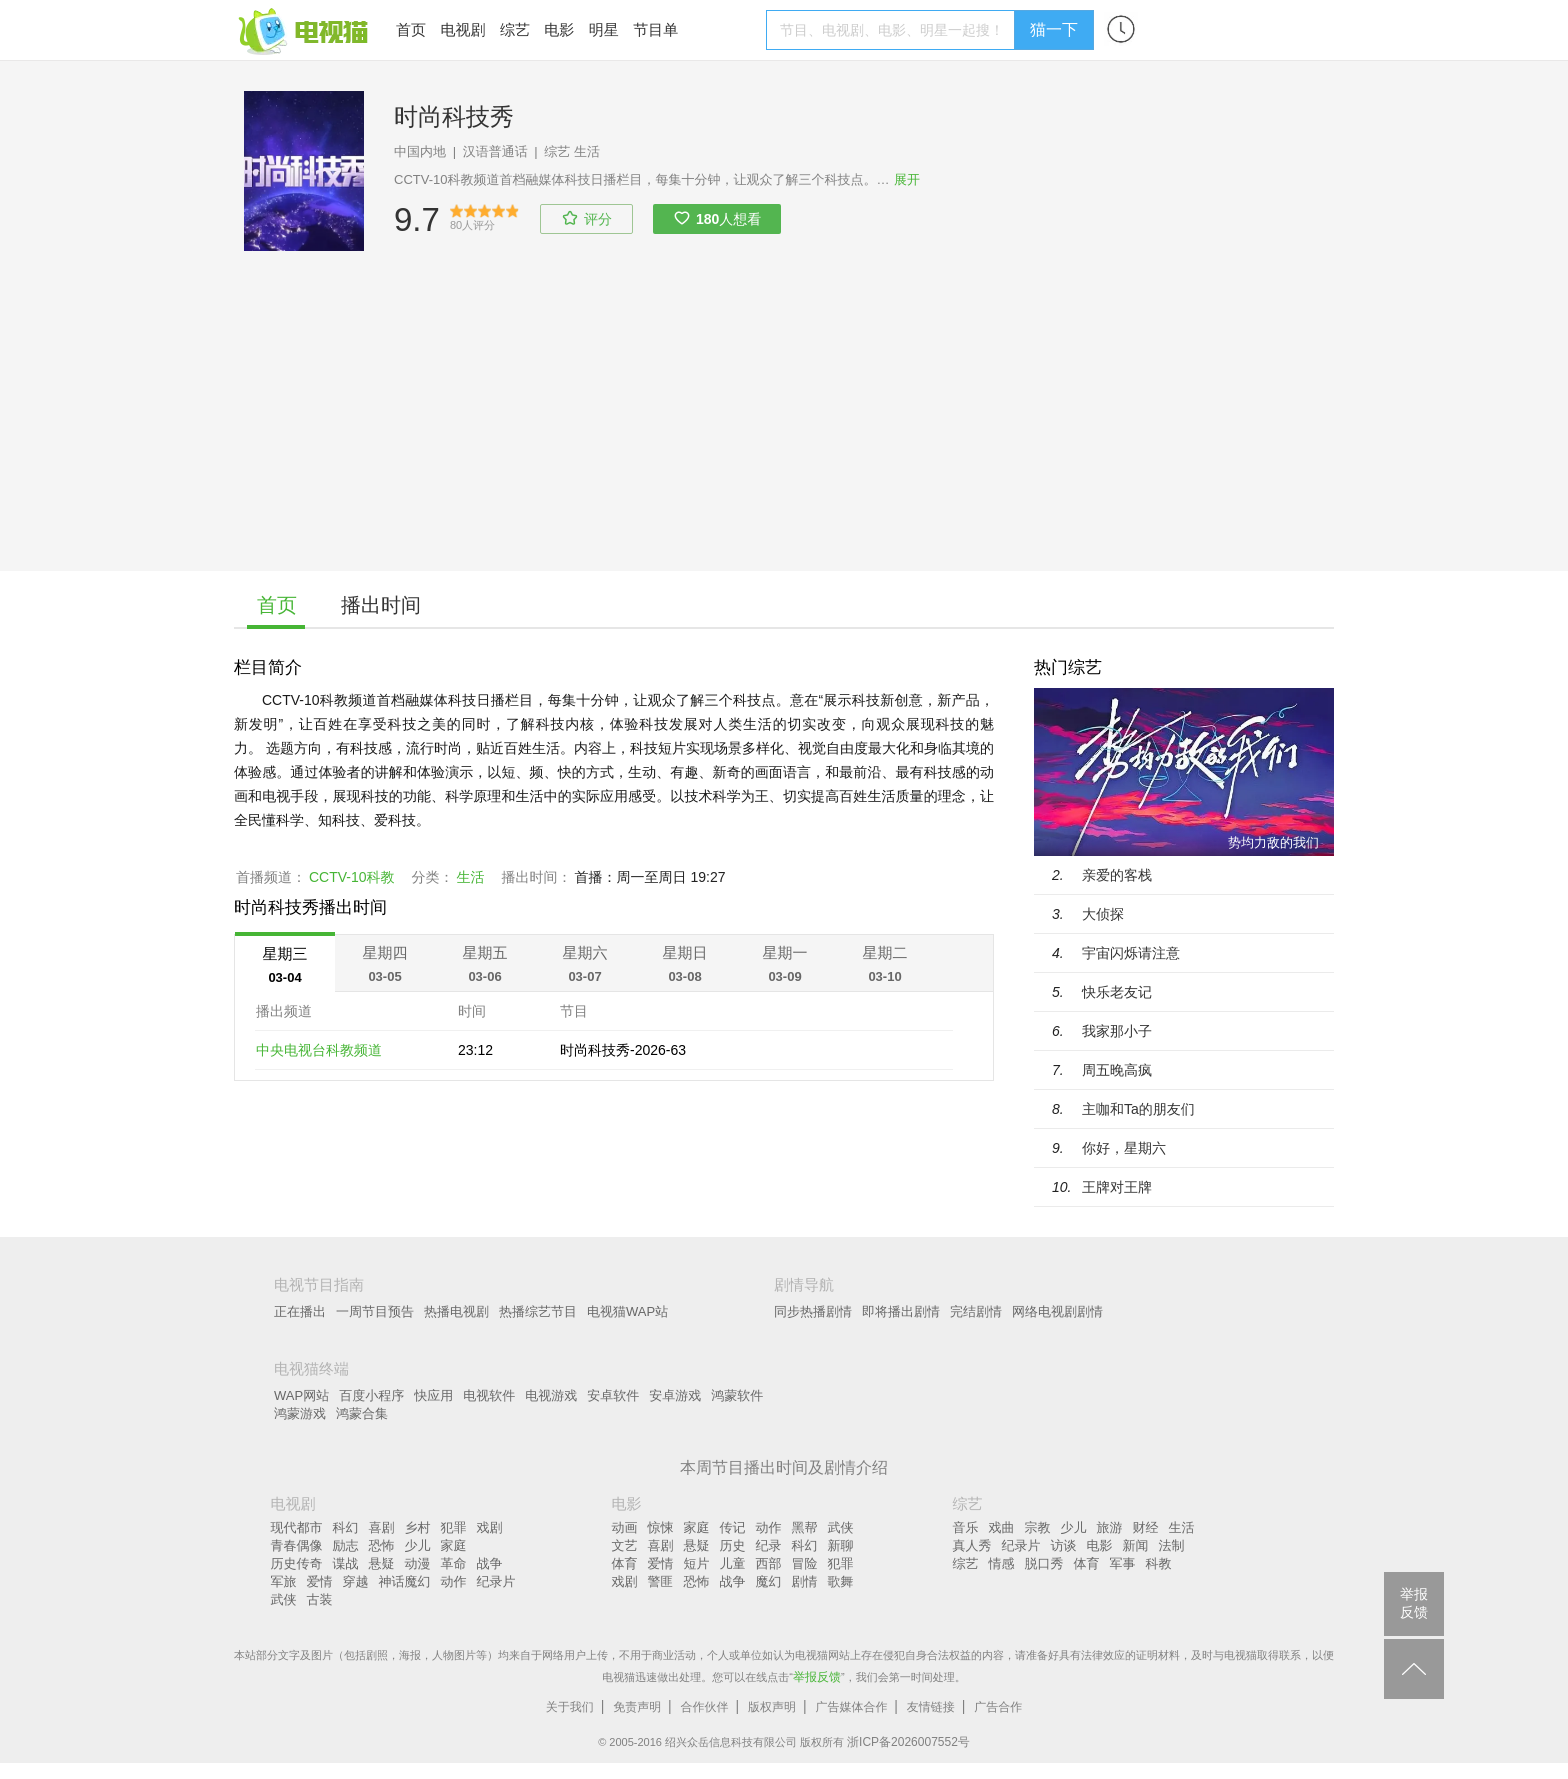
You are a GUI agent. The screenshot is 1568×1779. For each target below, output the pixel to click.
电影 (559, 29)
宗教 (1038, 1527)
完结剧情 (976, 1311)
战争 (490, 1563)
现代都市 (297, 1527)
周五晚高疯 (1117, 1070)
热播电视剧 (456, 1311)
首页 (411, 29)
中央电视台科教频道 (319, 1050)
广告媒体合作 (851, 1707)
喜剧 (382, 1527)
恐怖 (382, 1545)
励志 (346, 1545)
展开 (907, 179)
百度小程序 (371, 1395)
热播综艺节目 (538, 1311)
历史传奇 (297, 1563)
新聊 (841, 1545)
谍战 (346, 1563)
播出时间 (381, 605)
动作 (454, 1581)
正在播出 (300, 1311)
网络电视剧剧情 (1057, 1311)
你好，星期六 (1124, 1148)
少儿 (418, 1545)
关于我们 (570, 1707)
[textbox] (893, 30)
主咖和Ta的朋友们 (1138, 1109)
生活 (587, 151)
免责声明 (637, 1707)
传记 (733, 1527)
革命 (454, 1563)
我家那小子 (1117, 1031)
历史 (733, 1545)
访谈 (1064, 1545)
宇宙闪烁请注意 (1131, 953)
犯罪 (454, 1527)
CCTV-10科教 (352, 877)
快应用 (433, 1395)
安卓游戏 (675, 1395)
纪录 (769, 1545)
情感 (1002, 1563)
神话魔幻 (405, 1581)
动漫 (418, 1563)
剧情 (805, 1581)
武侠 (284, 1599)
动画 (625, 1527)
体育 (625, 1563)
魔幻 (769, 1581)
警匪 (661, 1581)
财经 (1146, 1527)
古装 (320, 1599)
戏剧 (490, 1527)
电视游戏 (551, 1395)
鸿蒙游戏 (300, 1413)
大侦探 (1103, 914)
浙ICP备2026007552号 (908, 1742)
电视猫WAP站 (627, 1311)
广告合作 (998, 1707)
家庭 (454, 1545)
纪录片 (496, 1581)
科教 (1159, 1563)
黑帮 (805, 1527)
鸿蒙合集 (362, 1413)
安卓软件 (613, 1395)
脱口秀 (1044, 1563)
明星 (604, 29)
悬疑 (382, 1563)
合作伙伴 (705, 1707)
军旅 (284, 1581)
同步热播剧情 (813, 1311)
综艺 (515, 29)
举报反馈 (817, 1677)
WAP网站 (301, 1395)
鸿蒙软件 (737, 1395)
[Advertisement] (784, 431)
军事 (1123, 1563)
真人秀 (972, 1545)
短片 (697, 1563)
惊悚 (661, 1527)
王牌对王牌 (1117, 1187)
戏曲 (1002, 1527)
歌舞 (841, 1581)
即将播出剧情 (901, 1311)
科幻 (346, 1527)
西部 (769, 1563)
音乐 (966, 1527)
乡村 (418, 1527)
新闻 (1136, 1545)
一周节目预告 (375, 1311)
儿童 (733, 1563)
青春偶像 (297, 1545)
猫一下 (1054, 29)
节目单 (655, 29)
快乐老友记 (1117, 992)
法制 (1172, 1545)
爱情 (320, 1581)
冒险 (805, 1563)
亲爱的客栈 (1117, 875)
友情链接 (931, 1707)
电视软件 (489, 1395)
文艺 (625, 1545)
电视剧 (462, 29)
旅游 (1110, 1527)
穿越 (356, 1581)
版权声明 (772, 1707)
